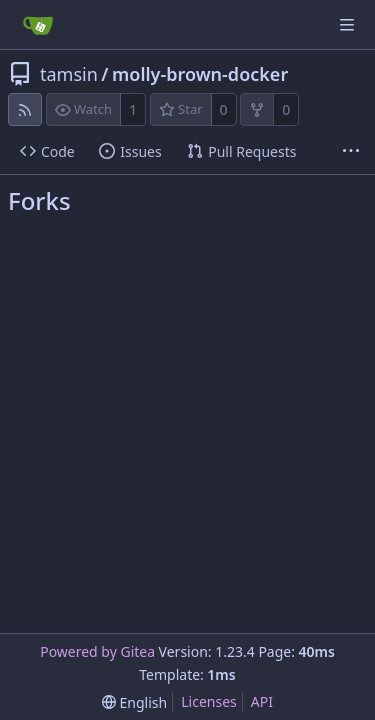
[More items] (351, 152)
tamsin (69, 74)
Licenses (209, 701)
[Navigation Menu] (347, 25)
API (262, 701)
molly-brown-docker (200, 74)
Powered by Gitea (97, 651)
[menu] (134, 702)
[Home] (38, 25)
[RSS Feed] (25, 109)
